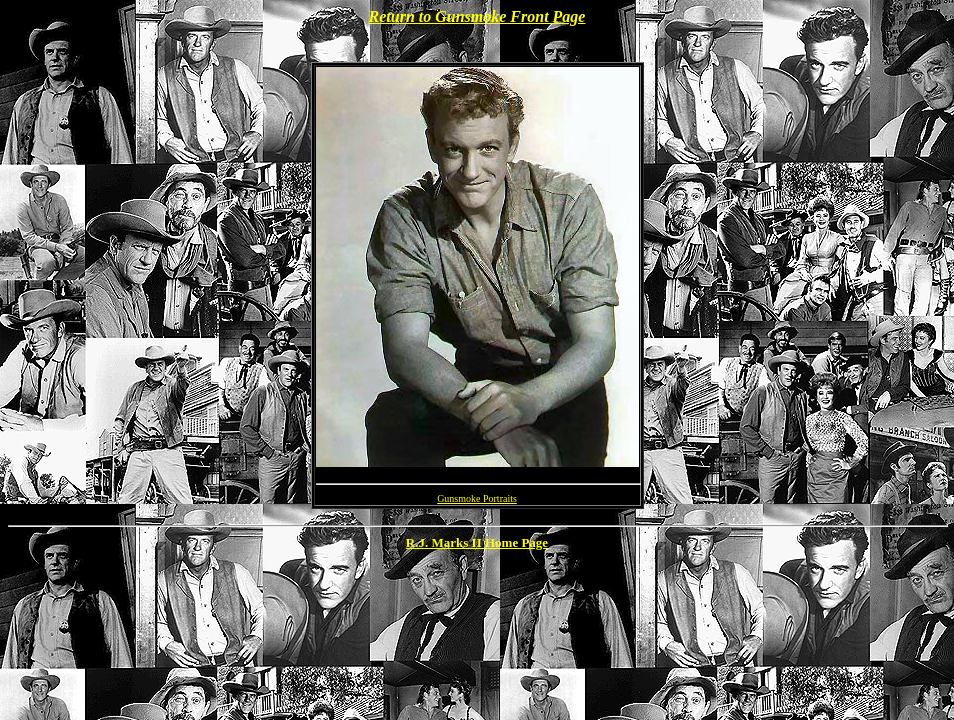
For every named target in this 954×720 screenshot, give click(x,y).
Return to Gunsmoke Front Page (477, 16)
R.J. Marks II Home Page (477, 542)
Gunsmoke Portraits (477, 498)
